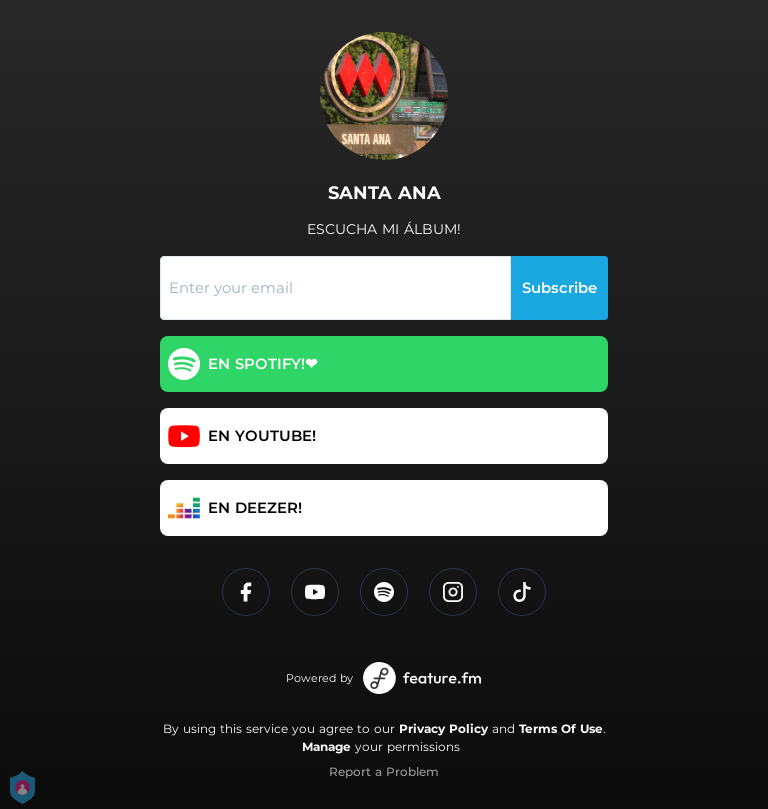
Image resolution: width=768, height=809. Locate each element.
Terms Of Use (561, 728)
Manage (326, 746)
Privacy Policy (443, 728)
